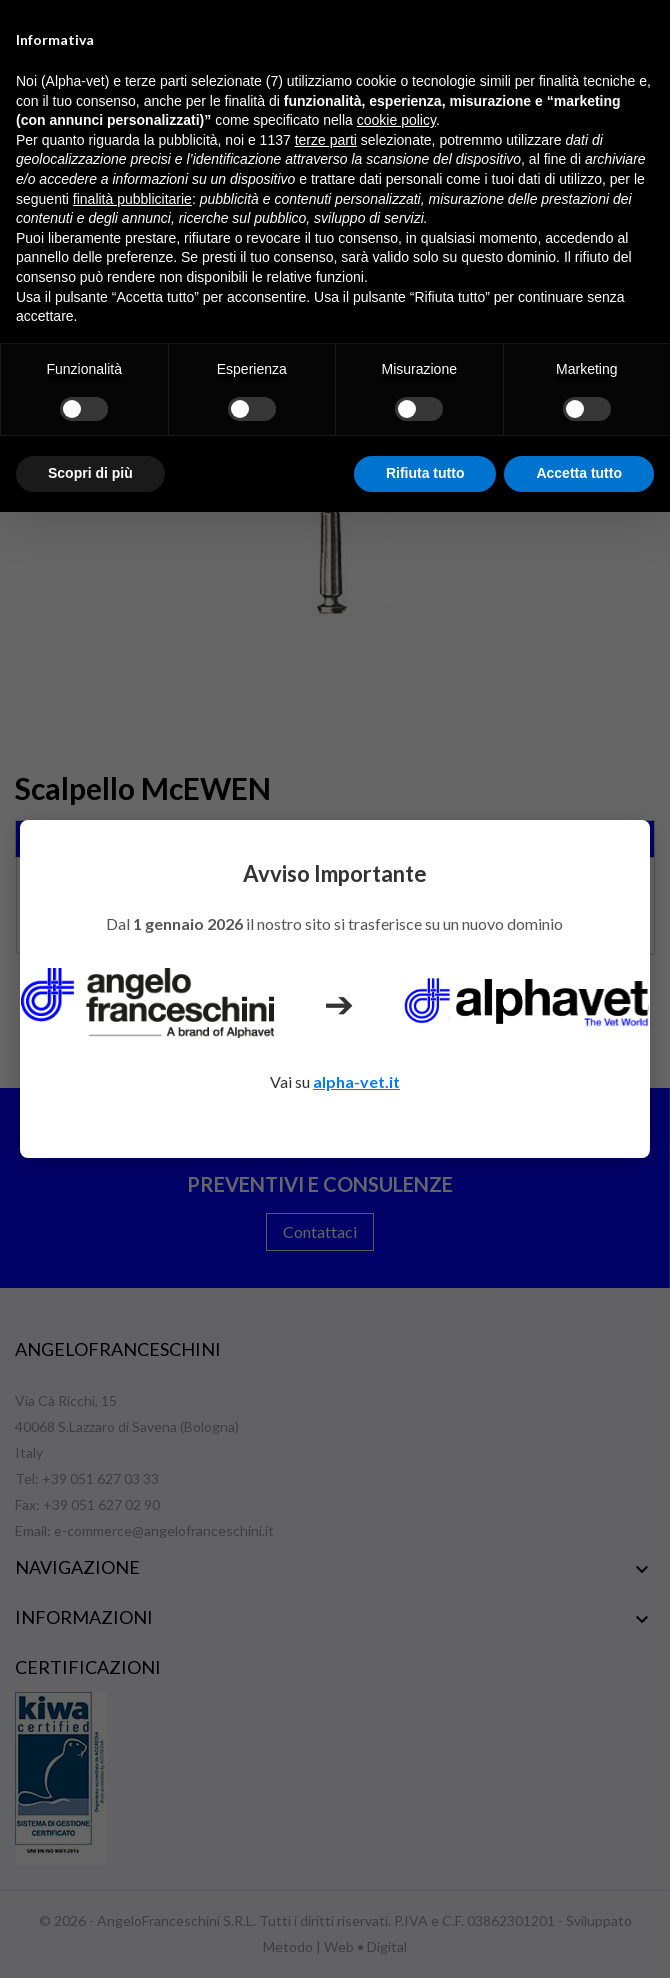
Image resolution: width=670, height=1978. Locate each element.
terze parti (326, 140)
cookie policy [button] (396, 120)
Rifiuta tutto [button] (425, 473)
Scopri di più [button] (90, 473)
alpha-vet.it (356, 1081)
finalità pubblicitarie (132, 199)
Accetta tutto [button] (579, 473)
